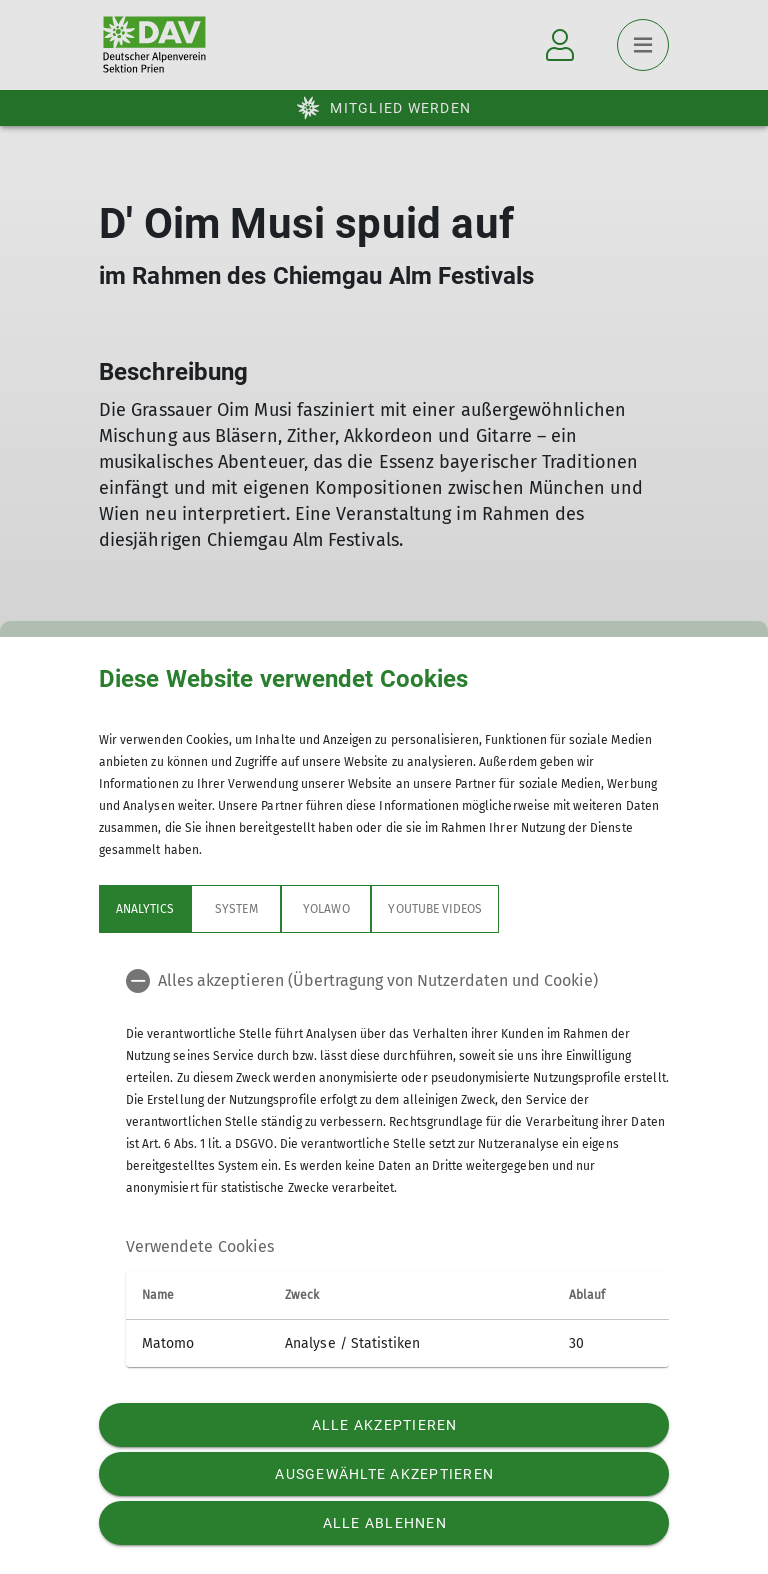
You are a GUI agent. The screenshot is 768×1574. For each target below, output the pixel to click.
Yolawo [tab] (326, 909)
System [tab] (236, 909)
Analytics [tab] (145, 909)
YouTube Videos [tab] (435, 909)
